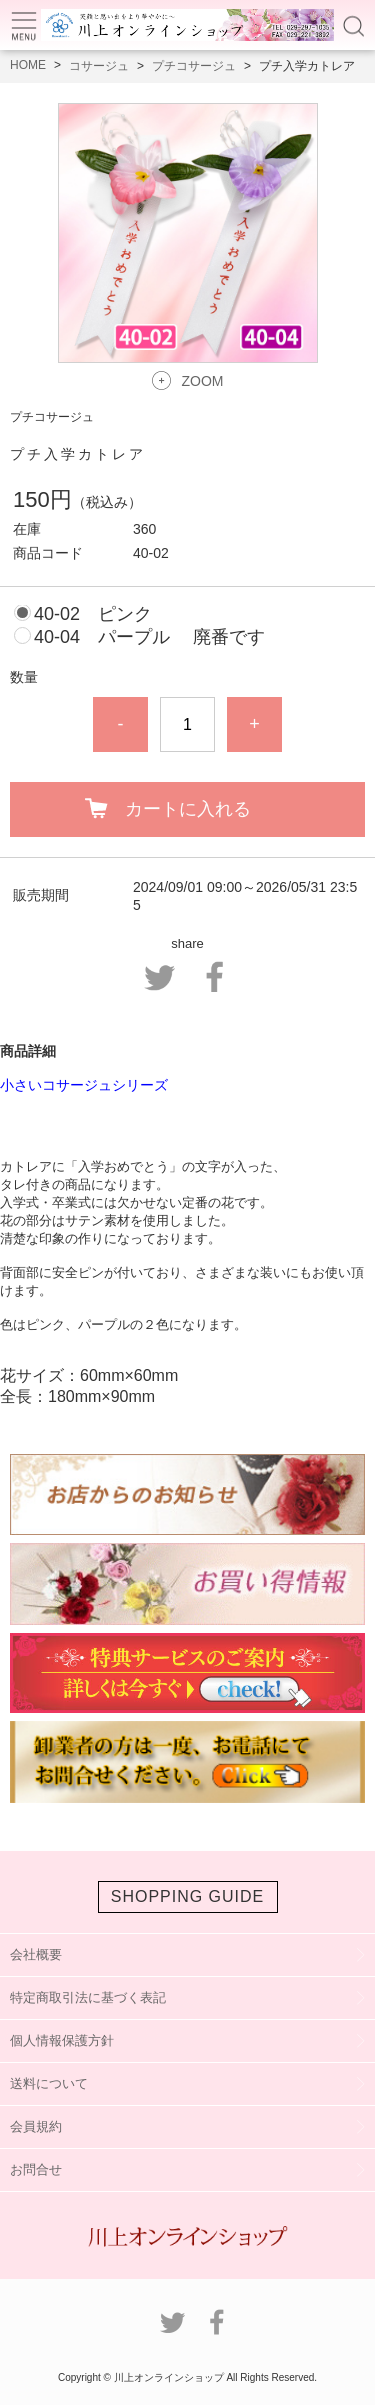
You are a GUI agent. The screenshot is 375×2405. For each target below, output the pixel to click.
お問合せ (36, 2169)
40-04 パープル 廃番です (149, 637)
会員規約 (36, 2126)
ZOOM (203, 381)
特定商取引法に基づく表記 (88, 1997)
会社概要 (36, 1954)
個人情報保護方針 (62, 2040)
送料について (49, 2083)
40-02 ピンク (93, 614)
